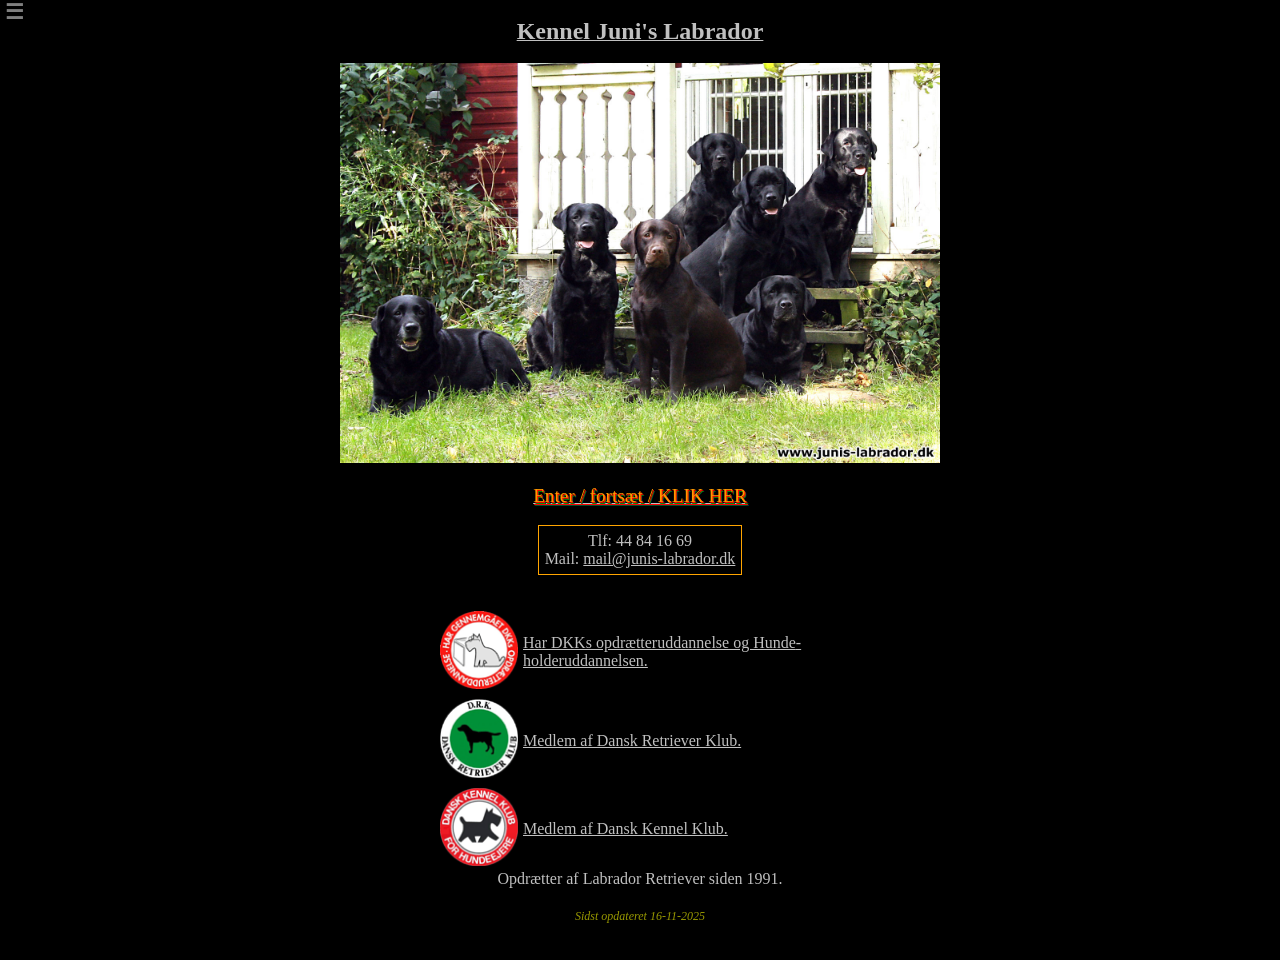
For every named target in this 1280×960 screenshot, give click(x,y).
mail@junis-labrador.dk (659, 558)
